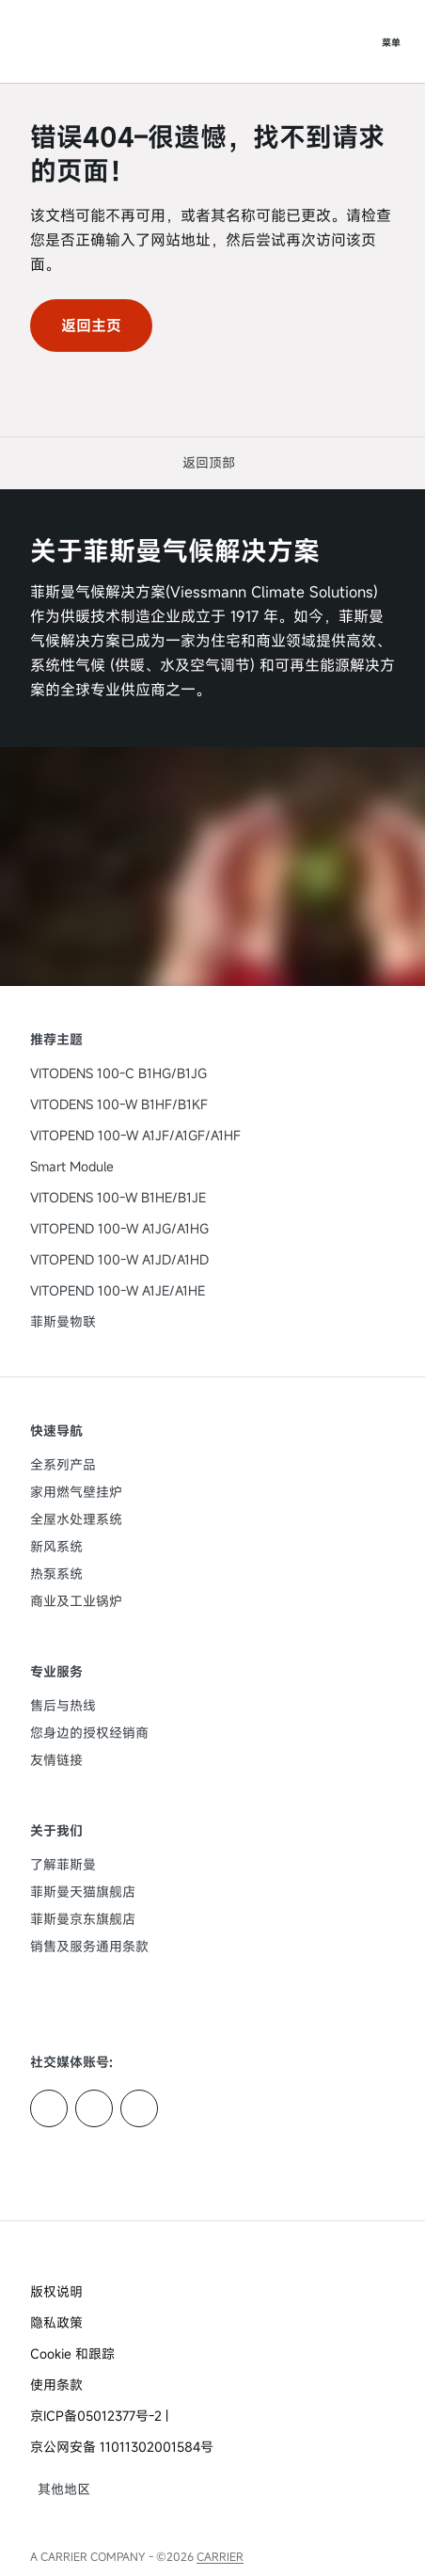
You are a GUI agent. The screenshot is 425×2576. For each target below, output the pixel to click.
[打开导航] (391, 41)
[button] (212, 462)
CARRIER (220, 2556)
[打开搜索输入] (353, 41)
